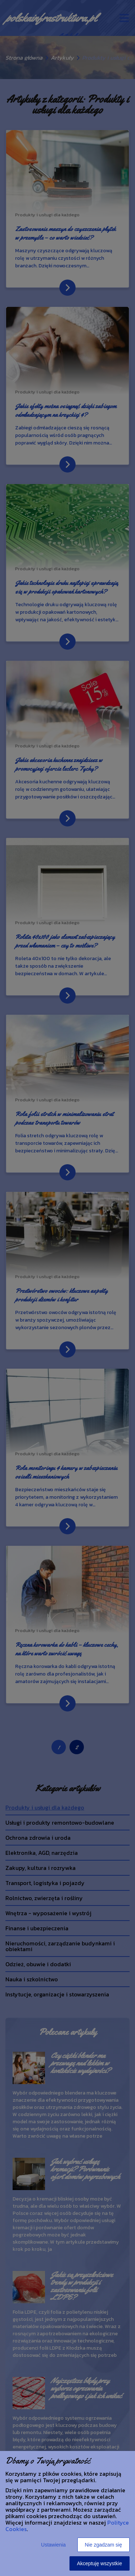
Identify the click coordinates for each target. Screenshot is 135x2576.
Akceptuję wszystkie (99, 2563)
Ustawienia (53, 2545)
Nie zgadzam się (103, 2545)
